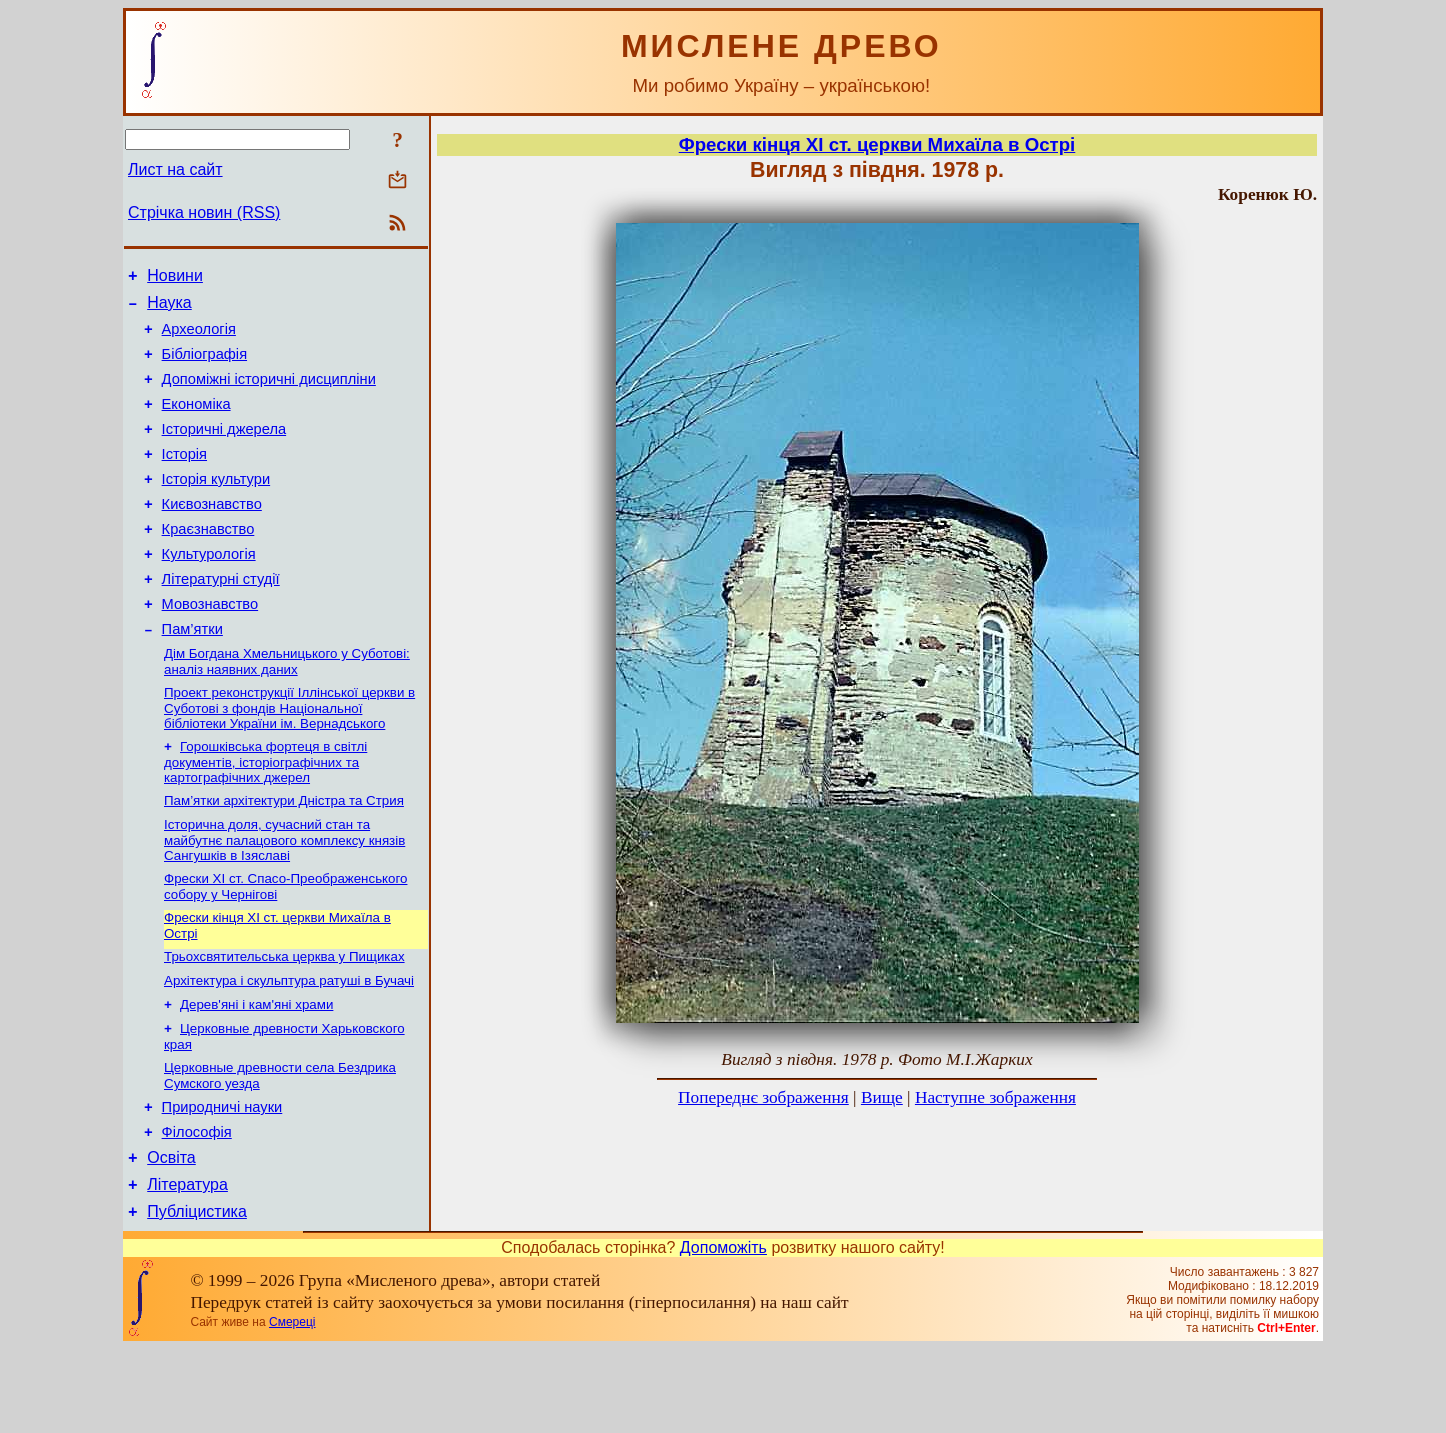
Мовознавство (210, 646)
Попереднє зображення (763, 1097)
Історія (184, 478)
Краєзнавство (208, 562)
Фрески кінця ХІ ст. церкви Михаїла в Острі (877, 144)
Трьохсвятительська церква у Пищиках (284, 1017)
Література (187, 1265)
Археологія (199, 338)
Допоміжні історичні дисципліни (269, 394)
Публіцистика (197, 1295)
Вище (882, 1097)
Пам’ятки (192, 674)
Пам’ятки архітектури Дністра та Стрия (284, 853)
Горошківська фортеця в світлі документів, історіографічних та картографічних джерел (265, 813)
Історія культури (216, 506)
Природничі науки (222, 1179)
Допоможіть (723, 1331)
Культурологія (209, 590)
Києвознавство (212, 534)
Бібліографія (204, 366)
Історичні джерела (224, 450)
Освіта (171, 1235)
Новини (175, 278)
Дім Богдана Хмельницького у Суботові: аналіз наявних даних (287, 708)
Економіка (196, 422)
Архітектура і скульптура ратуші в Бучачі (289, 1043)
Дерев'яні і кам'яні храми (256, 1069)
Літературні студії (221, 618)
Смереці (292, 1406)
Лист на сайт (175, 169)
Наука (169, 308)
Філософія (197, 1207)
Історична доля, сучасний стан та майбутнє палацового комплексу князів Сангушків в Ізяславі (284, 895)
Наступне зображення (995, 1097)
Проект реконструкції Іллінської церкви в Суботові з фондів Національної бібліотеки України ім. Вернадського (289, 757)
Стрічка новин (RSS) (204, 212)
